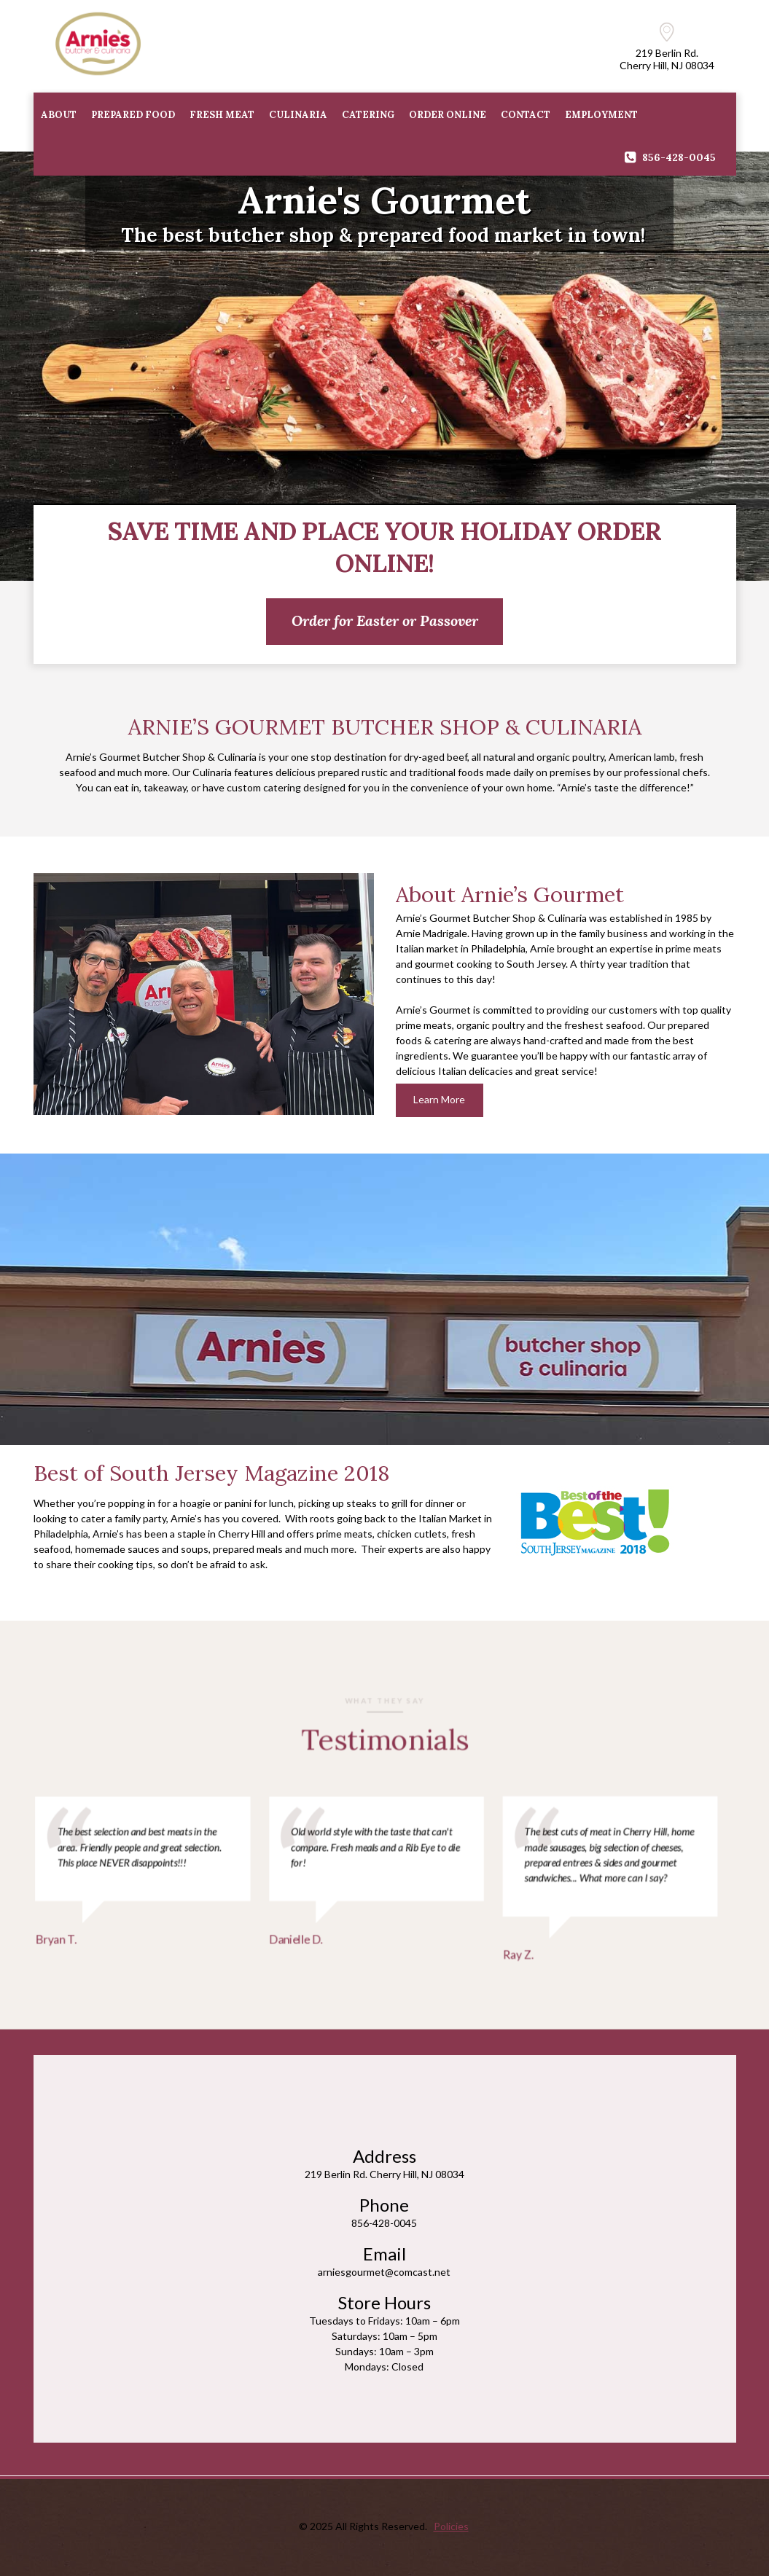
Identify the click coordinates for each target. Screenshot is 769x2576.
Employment (601, 115)
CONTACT (525, 115)
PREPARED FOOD (133, 115)
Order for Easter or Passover (385, 620)
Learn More (439, 1099)
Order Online (447, 115)
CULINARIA (298, 115)
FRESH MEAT (222, 115)
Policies (451, 2526)
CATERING (368, 115)
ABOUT (59, 115)
